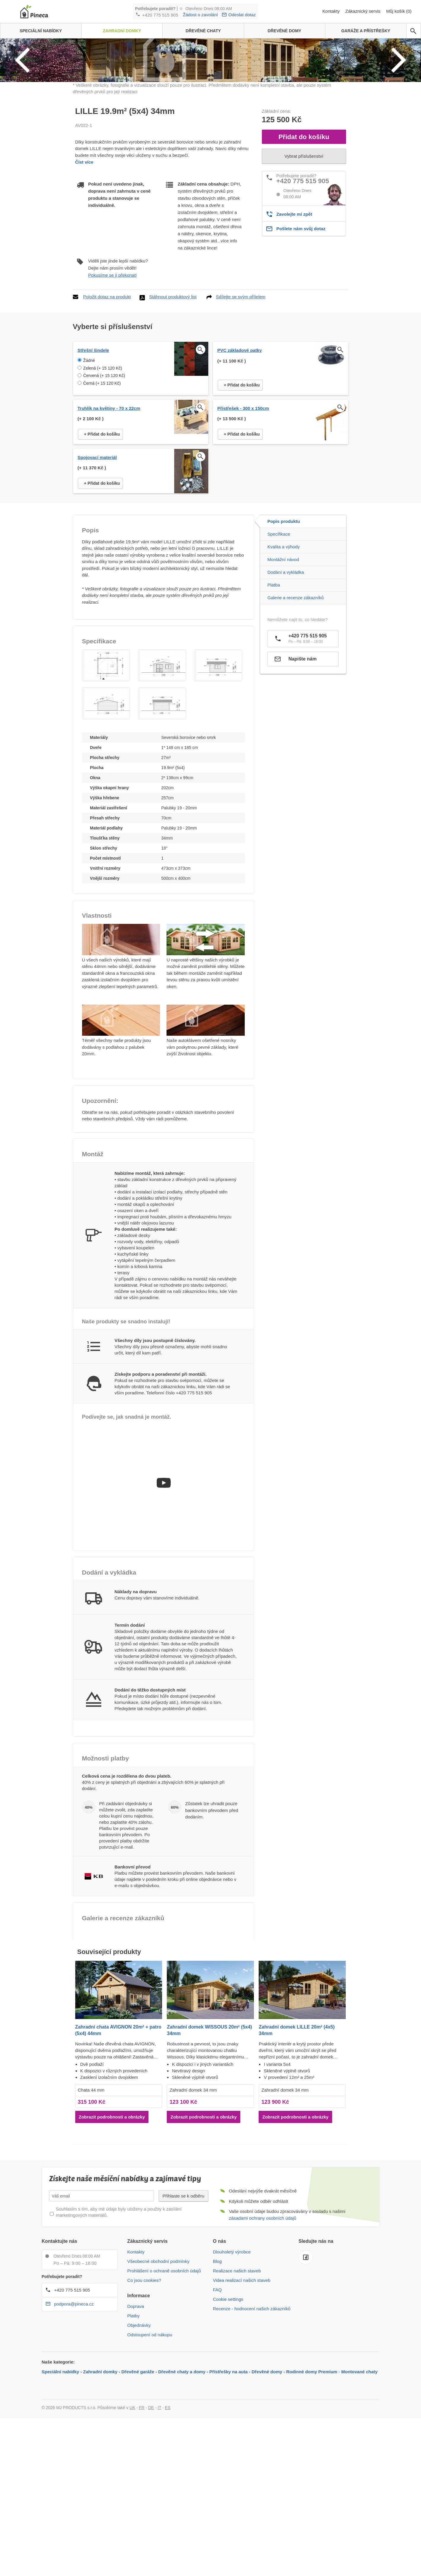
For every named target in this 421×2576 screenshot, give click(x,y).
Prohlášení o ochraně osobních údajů (164, 2374)
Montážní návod (283, 663)
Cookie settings (228, 2403)
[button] (106, 769)
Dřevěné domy (267, 2475)
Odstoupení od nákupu (149, 2438)
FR (142, 2511)
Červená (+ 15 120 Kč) (104, 479)
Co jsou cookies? (144, 2384)
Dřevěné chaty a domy (181, 2475)
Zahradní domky (100, 2475)
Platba (274, 688)
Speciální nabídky (60, 2475)
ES (168, 2511)
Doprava (135, 2410)
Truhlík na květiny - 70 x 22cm (109, 511)
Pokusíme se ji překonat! (112, 378)
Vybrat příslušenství (303, 259)
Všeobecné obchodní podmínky (158, 2365)
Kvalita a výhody (284, 650)
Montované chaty (359, 2475)
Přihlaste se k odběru (183, 2299)
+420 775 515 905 (160, 14)
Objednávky (139, 2429)
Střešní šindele (93, 454)
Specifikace (279, 637)
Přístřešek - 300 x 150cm (243, 511)
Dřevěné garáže (137, 2475)
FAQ (217, 2393)
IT (159, 2511)
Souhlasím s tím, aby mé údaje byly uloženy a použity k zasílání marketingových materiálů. (119, 2316)
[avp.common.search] (413, 31)
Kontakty (331, 11)
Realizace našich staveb (237, 2374)
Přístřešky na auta (228, 2475)
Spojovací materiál (97, 560)
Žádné (89, 464)
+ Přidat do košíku (242, 488)
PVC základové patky (239, 454)
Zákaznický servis (363, 11)
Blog (217, 2365)
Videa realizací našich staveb (241, 2384)
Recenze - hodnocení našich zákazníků (252, 2412)
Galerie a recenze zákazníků (296, 701)
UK (132, 2511)
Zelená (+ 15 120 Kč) (102, 471)
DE (151, 2511)
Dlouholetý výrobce (232, 2355)
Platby (133, 2419)
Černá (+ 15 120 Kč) (102, 487)
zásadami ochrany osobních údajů (262, 2321)
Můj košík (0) (399, 11)
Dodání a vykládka (286, 675)
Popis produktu (284, 624)
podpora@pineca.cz (74, 2407)
